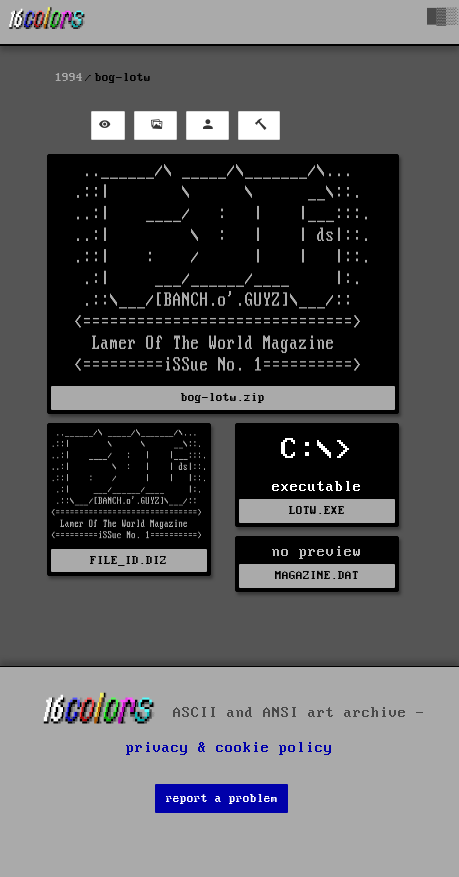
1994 (69, 77)
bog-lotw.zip (223, 397)
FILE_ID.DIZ (128, 560)
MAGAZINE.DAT (317, 575)
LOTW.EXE (317, 510)
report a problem (222, 798)
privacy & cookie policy (229, 748)
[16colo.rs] (47, 22)
